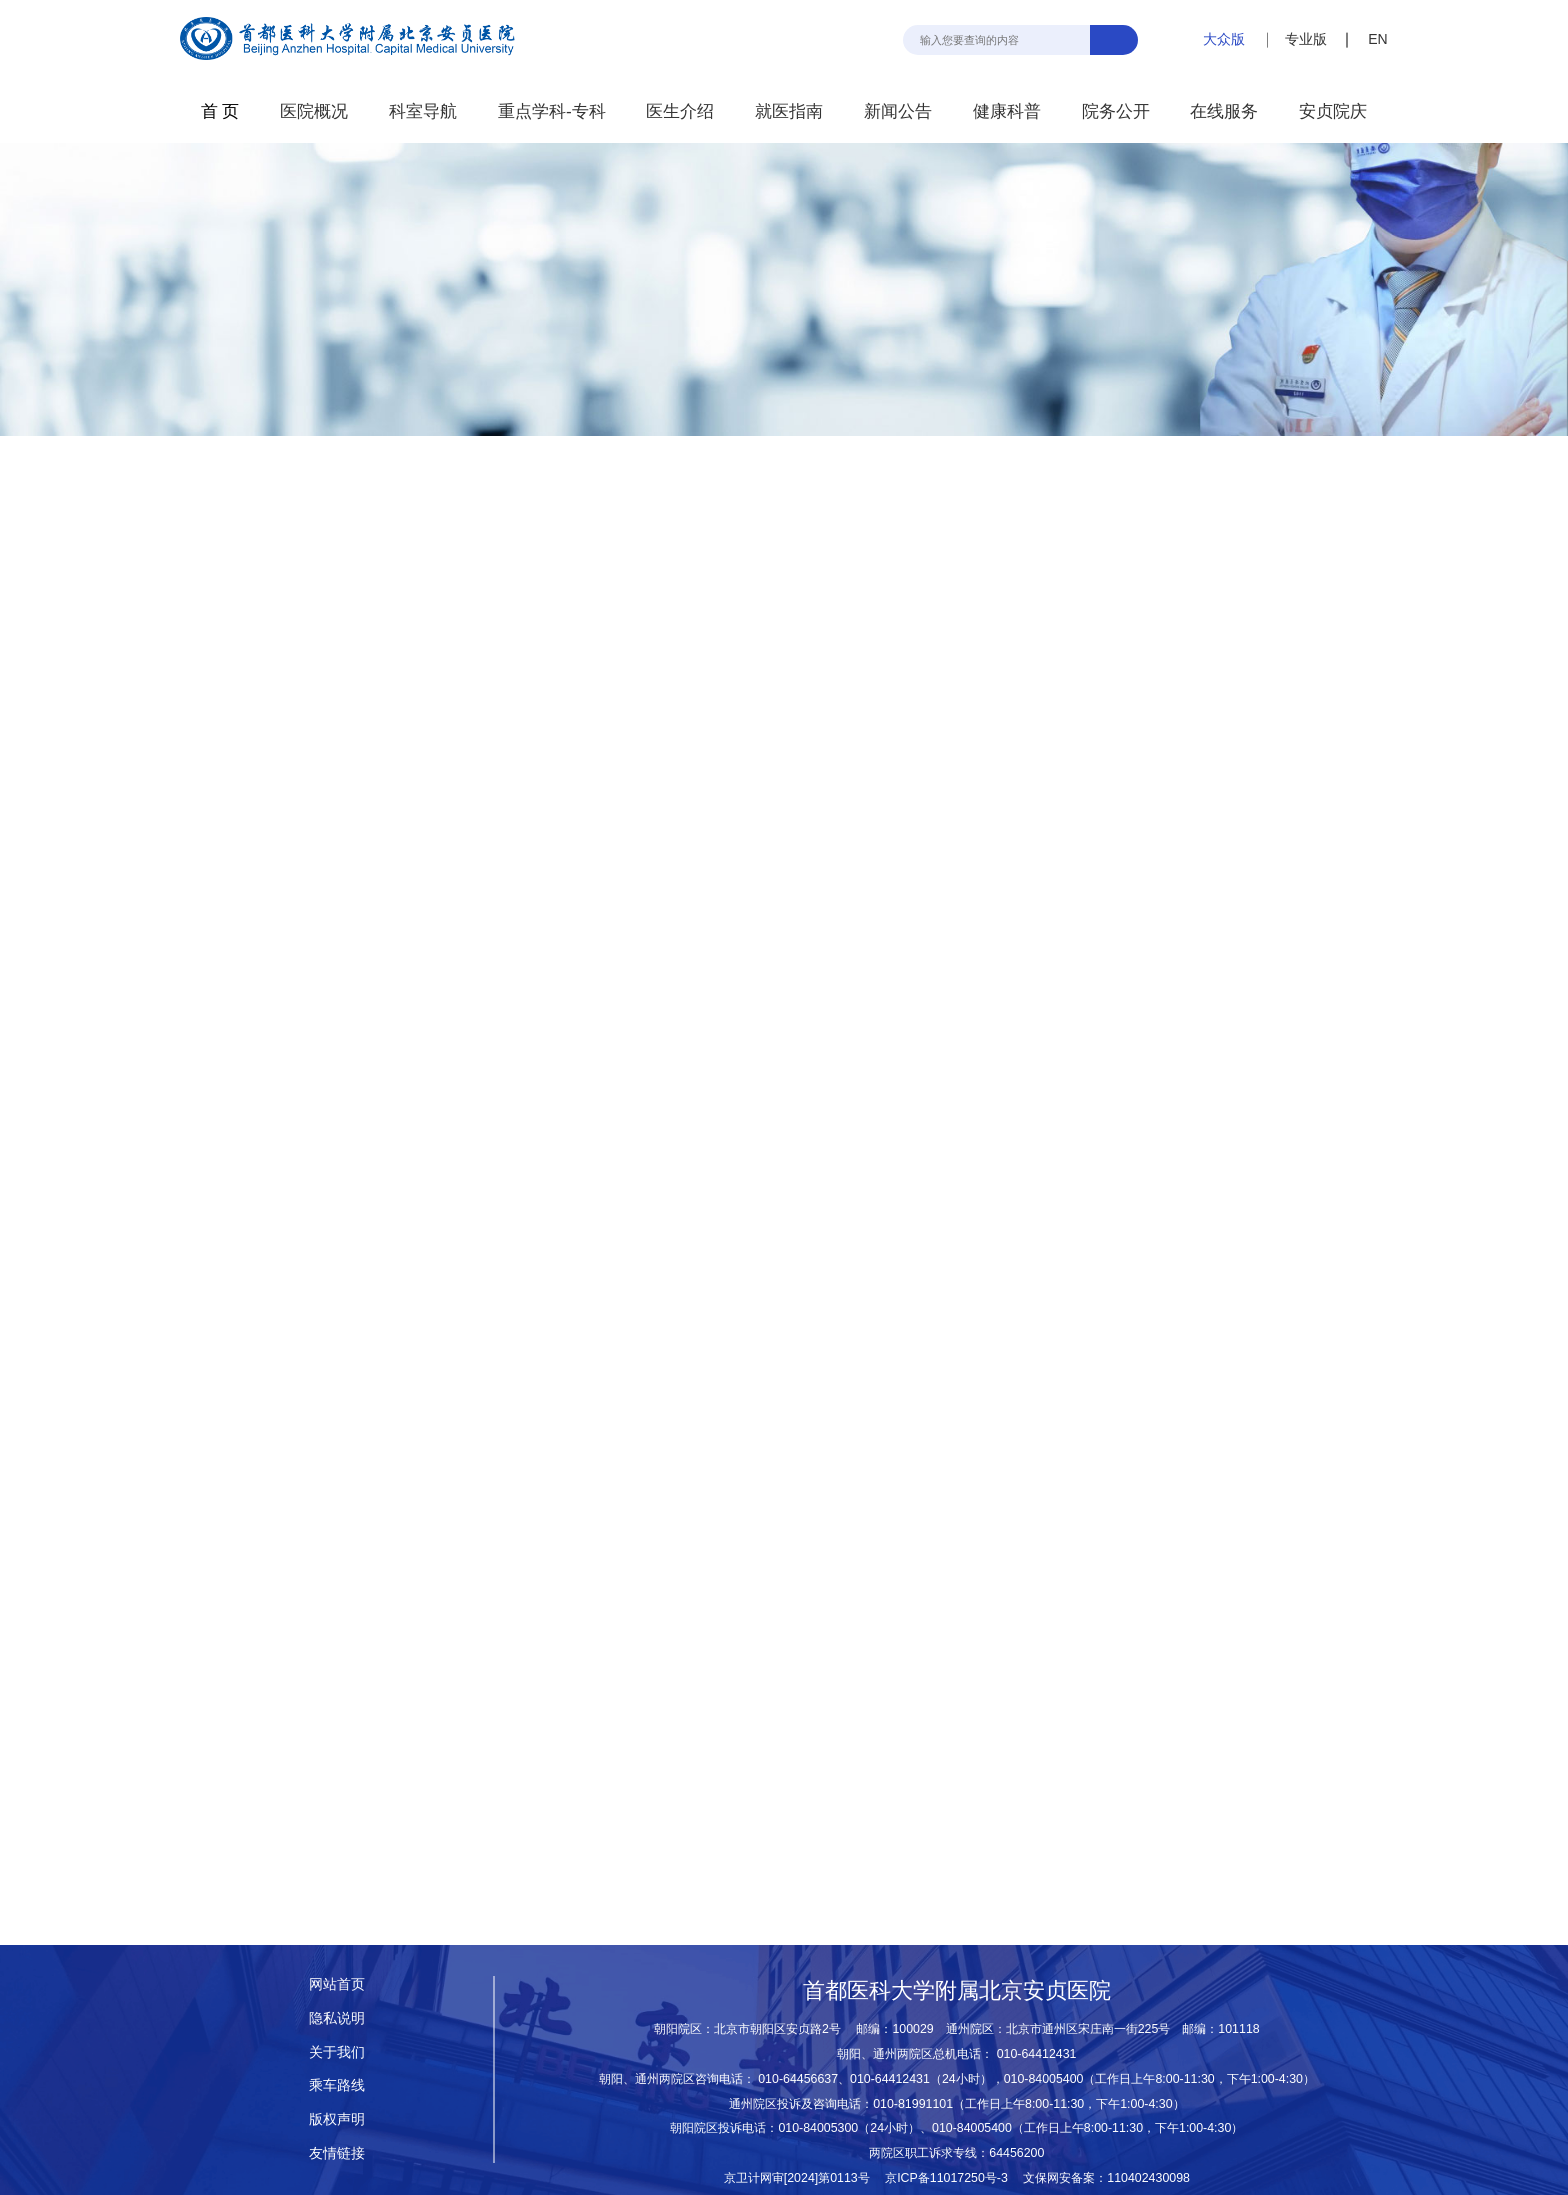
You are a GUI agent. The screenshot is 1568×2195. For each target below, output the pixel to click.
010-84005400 (1044, 2079)
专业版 (1306, 39)
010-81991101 (913, 2104)
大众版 (1224, 39)
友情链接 (337, 2153)
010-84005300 (818, 2128)
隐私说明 (337, 2018)
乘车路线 (337, 2085)
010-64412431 (1037, 2054)
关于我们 (337, 2052)
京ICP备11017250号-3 (952, 2178)
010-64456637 (798, 2079)
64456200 (1016, 2153)
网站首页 (337, 1984)
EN (1377, 39)
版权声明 (337, 2119)
